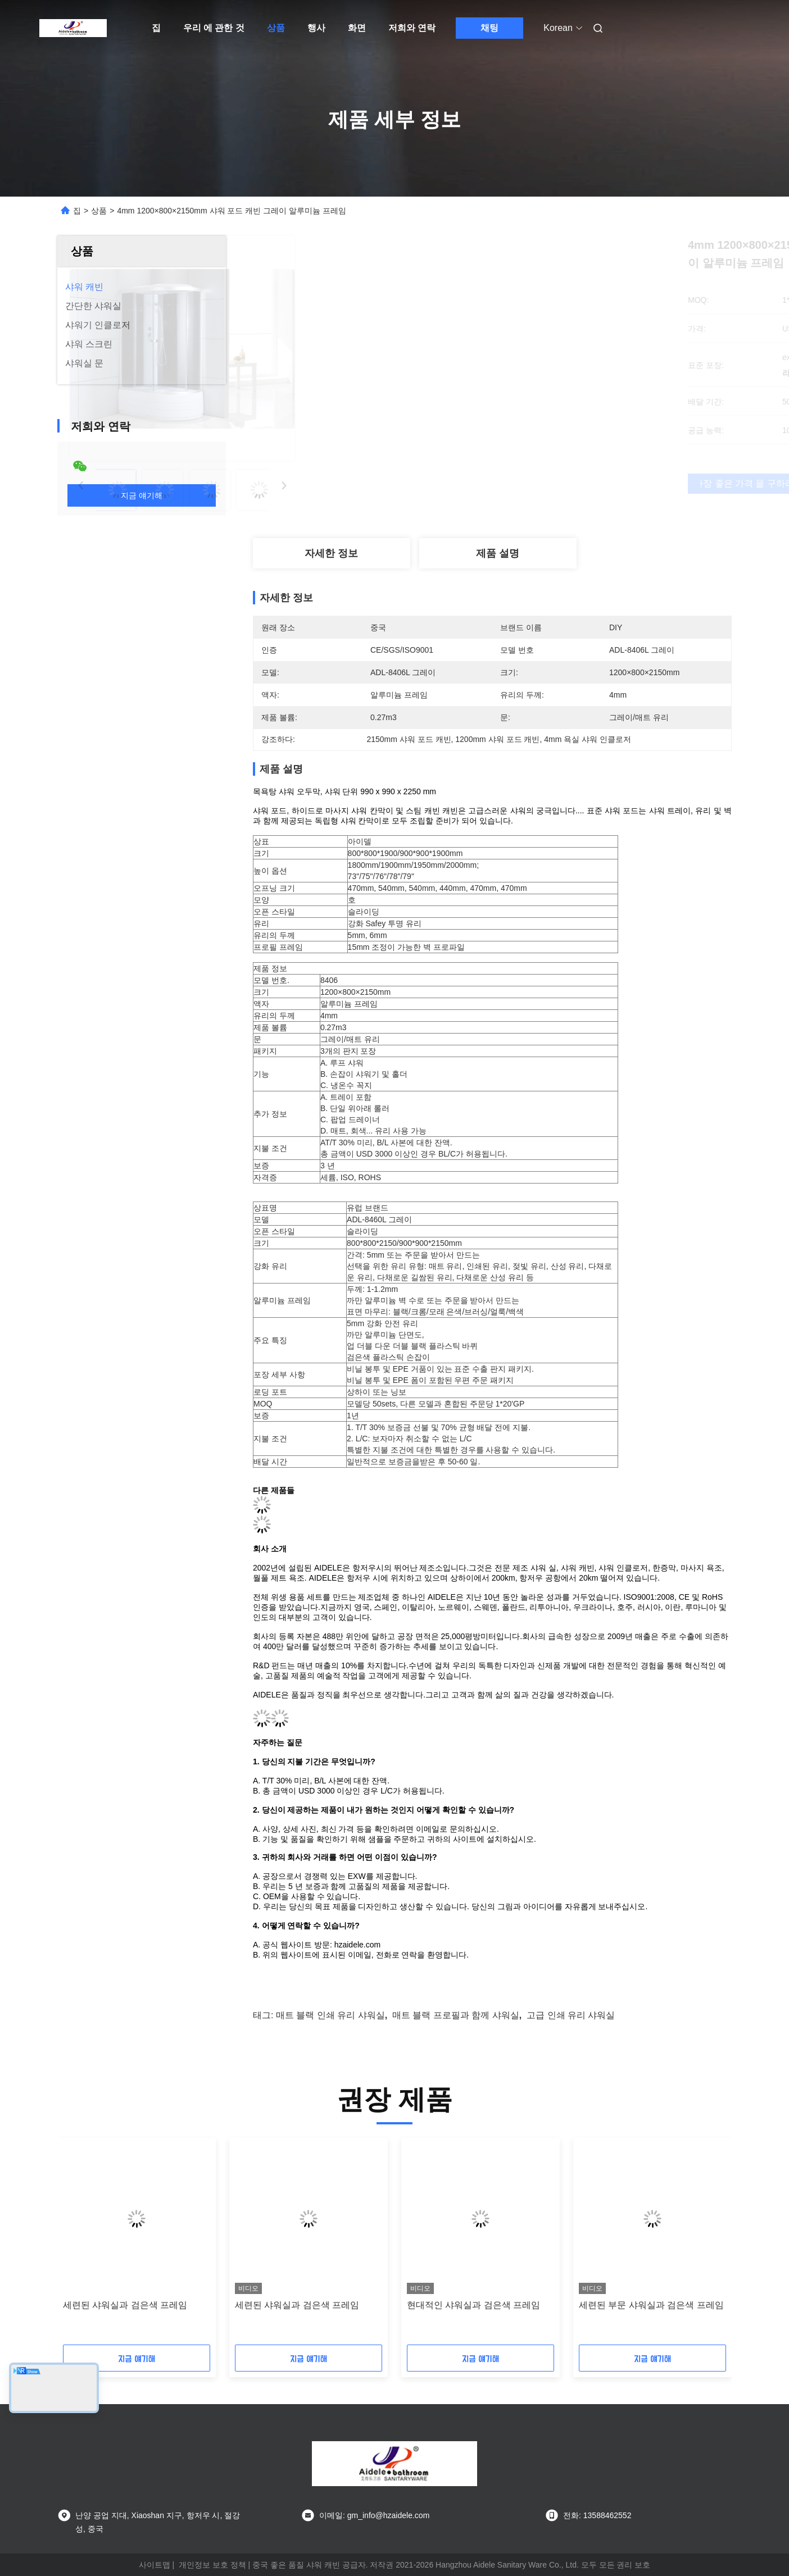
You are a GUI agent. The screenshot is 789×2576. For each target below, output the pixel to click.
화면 (357, 28)
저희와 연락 (412, 28)
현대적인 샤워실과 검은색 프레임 (473, 2305)
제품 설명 (497, 553)
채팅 (489, 28)
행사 (316, 28)
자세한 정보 (331, 553)
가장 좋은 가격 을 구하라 (561, 483)
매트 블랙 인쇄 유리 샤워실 (330, 2015)
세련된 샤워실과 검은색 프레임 (125, 2305)
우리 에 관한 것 (213, 28)
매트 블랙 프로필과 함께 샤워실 (455, 2015)
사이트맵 (154, 2564)
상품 (276, 28)
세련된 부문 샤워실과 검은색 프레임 (651, 2305)
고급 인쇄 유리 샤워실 (571, 2015)
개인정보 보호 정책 (212, 2564)
